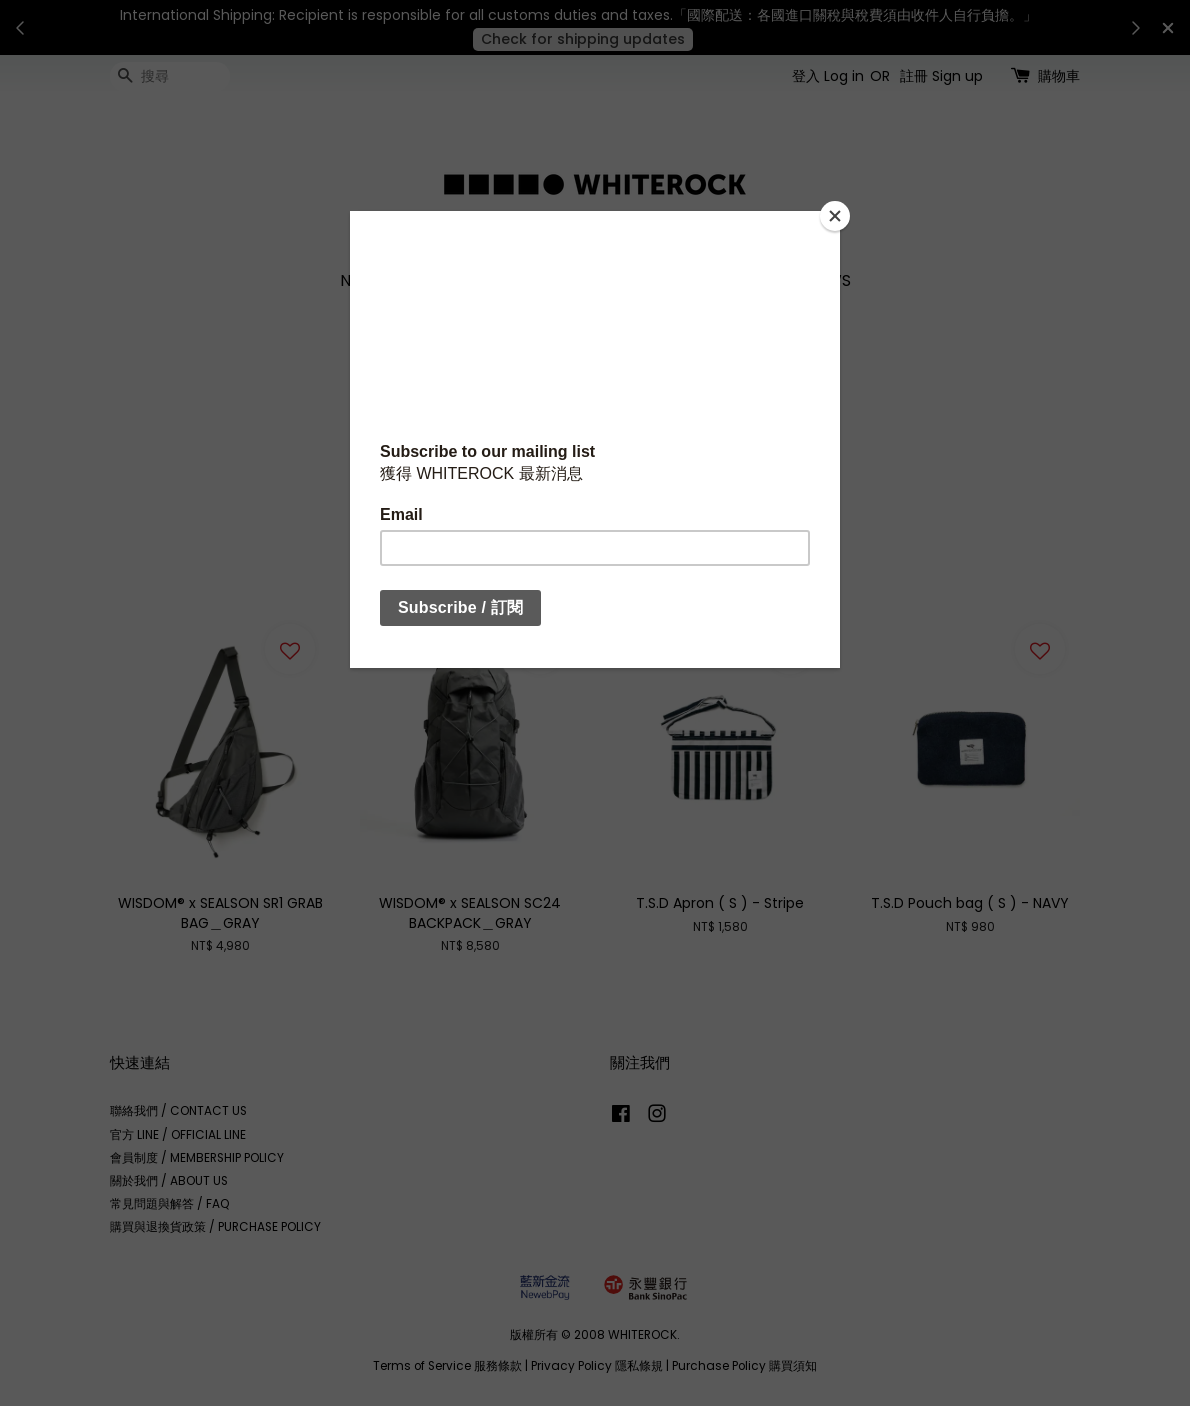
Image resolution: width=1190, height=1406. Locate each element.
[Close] (835, 216)
